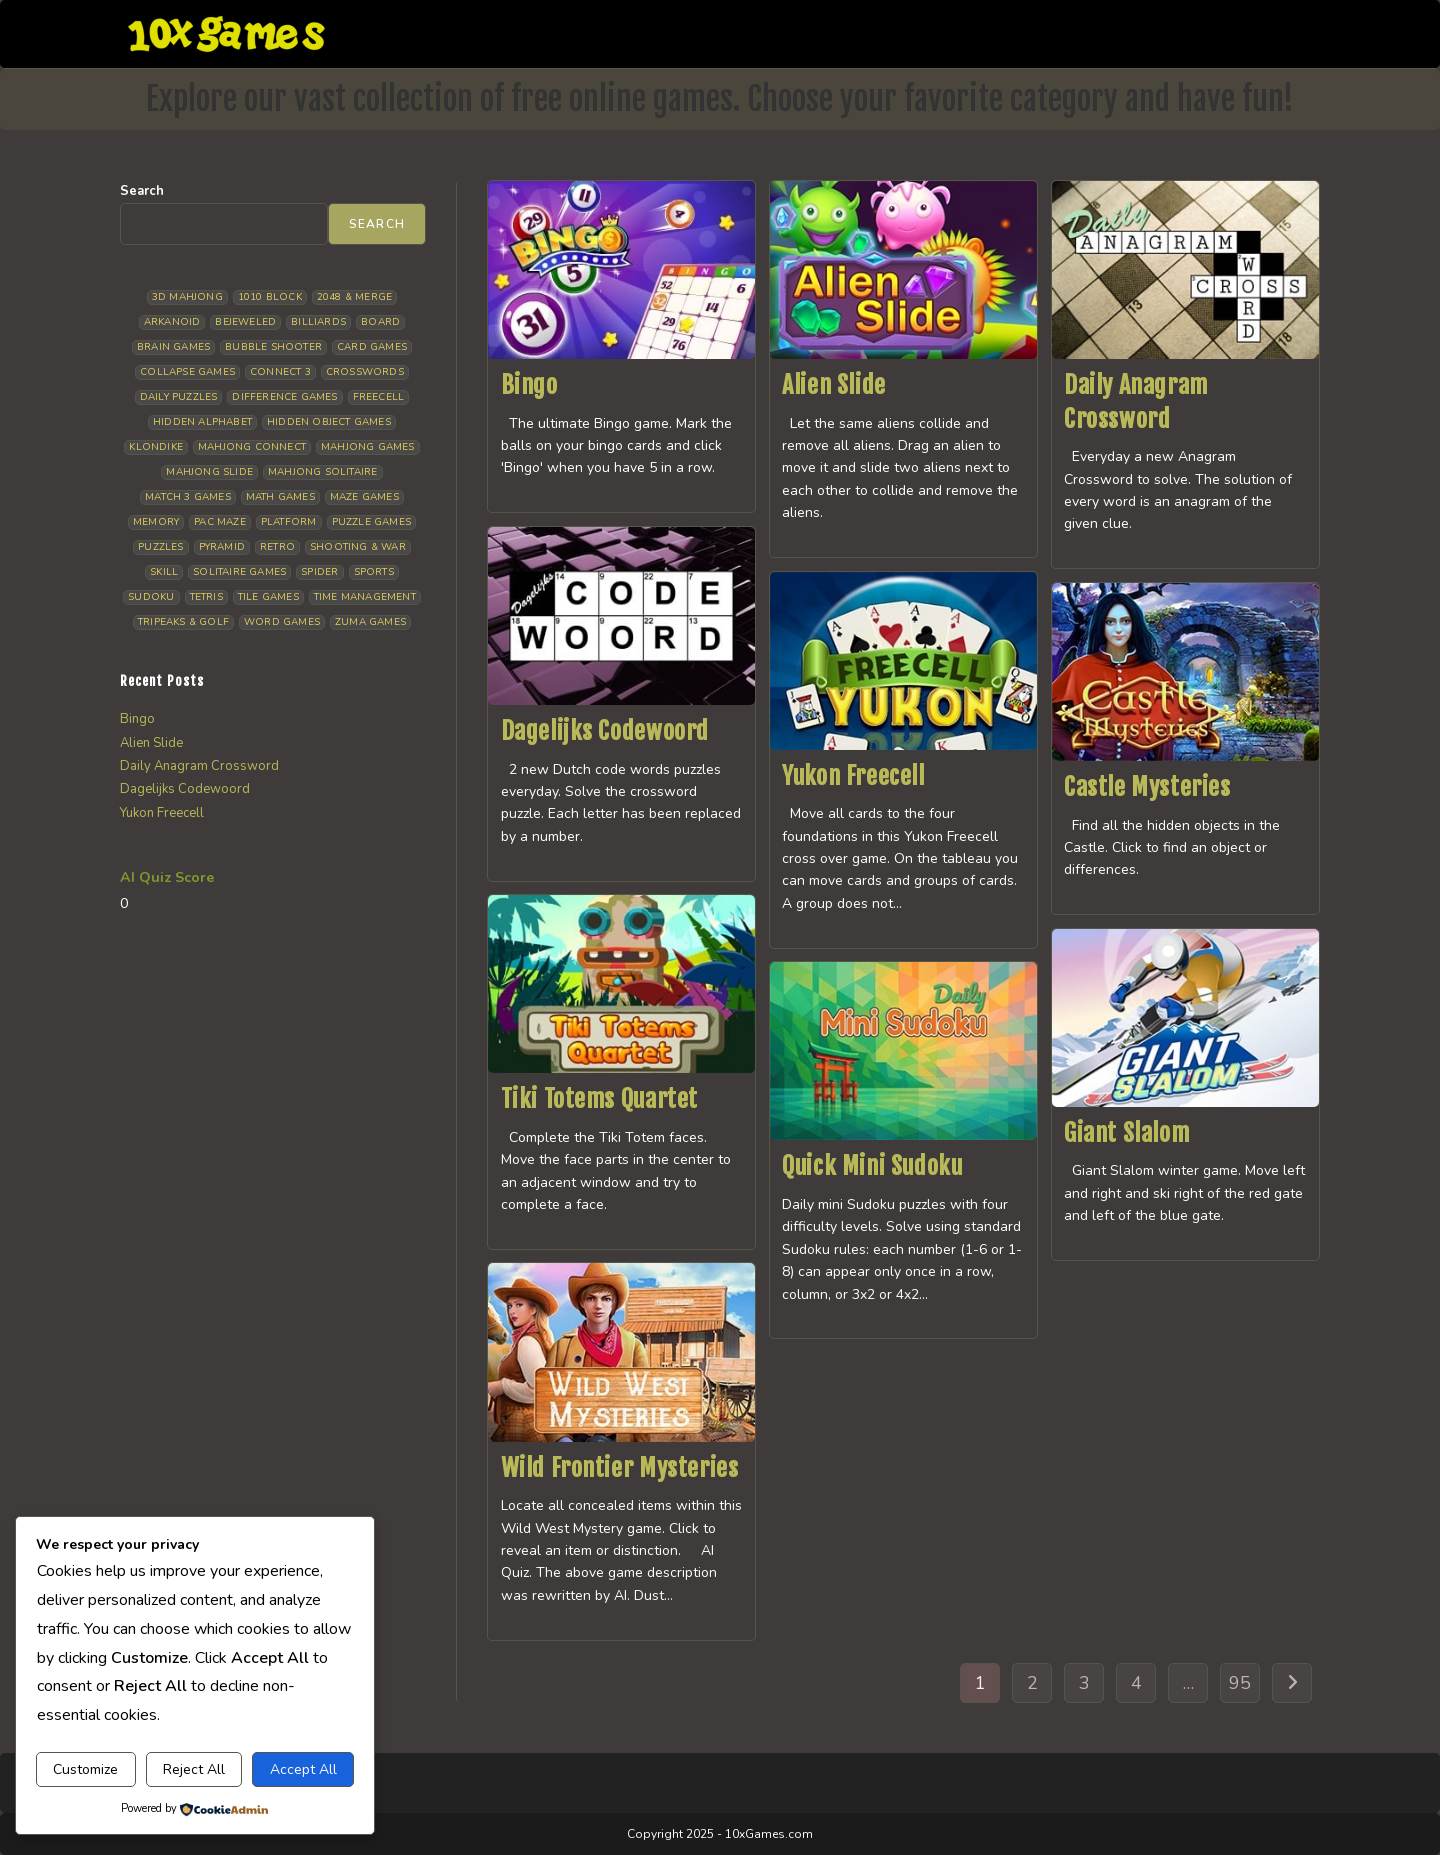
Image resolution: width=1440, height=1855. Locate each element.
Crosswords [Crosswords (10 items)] (365, 372)
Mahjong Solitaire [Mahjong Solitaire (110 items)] (322, 472)
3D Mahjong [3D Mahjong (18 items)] (187, 297)
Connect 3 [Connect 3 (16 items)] (280, 372)
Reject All (194, 1769)
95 (1240, 1683)
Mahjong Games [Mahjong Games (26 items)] (368, 447)
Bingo (529, 385)
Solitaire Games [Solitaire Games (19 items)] (239, 572)
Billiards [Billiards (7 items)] (318, 322)
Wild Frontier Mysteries (620, 1468)
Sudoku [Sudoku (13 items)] (151, 597)
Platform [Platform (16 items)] (289, 522)
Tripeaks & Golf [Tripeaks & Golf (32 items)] (183, 622)
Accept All (303, 1769)
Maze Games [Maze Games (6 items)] (364, 497)
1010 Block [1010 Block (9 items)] (270, 297)
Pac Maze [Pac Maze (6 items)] (220, 522)
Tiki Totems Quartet (599, 1099)
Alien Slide (834, 385)
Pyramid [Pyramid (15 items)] (222, 547)
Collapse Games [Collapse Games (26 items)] (187, 372)
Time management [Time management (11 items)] (365, 597)
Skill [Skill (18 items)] (164, 572)
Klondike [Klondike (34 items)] (156, 447)
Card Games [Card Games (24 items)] (372, 347)
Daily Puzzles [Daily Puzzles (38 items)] (179, 397)
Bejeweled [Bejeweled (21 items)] (245, 322)
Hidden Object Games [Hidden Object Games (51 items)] (329, 422)
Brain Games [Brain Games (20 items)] (173, 347)
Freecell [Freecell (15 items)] (379, 397)
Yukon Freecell (853, 776)
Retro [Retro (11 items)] (277, 547)
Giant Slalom (1126, 1133)
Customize (85, 1769)
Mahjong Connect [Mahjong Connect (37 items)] (252, 447)
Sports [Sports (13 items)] (374, 572)
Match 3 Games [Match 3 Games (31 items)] (188, 497)
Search (142, 191)
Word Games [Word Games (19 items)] (282, 622)
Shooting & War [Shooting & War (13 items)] (358, 547)
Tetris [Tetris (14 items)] (206, 597)
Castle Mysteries (1147, 787)
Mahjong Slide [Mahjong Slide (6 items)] (209, 472)
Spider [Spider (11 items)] (319, 572)
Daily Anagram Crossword (199, 766)
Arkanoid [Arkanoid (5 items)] (172, 322)
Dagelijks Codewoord (605, 731)
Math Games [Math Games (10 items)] (280, 497)
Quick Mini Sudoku (872, 1166)
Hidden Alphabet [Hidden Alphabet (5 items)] (202, 422)
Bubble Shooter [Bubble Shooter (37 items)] (273, 347)
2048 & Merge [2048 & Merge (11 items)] (354, 297)
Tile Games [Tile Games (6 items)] (268, 597)
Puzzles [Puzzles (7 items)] (160, 547)
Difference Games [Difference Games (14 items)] (284, 397)
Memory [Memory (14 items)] (156, 522)
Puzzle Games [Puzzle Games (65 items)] (371, 522)
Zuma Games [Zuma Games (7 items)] (370, 622)
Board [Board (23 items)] (380, 322)
